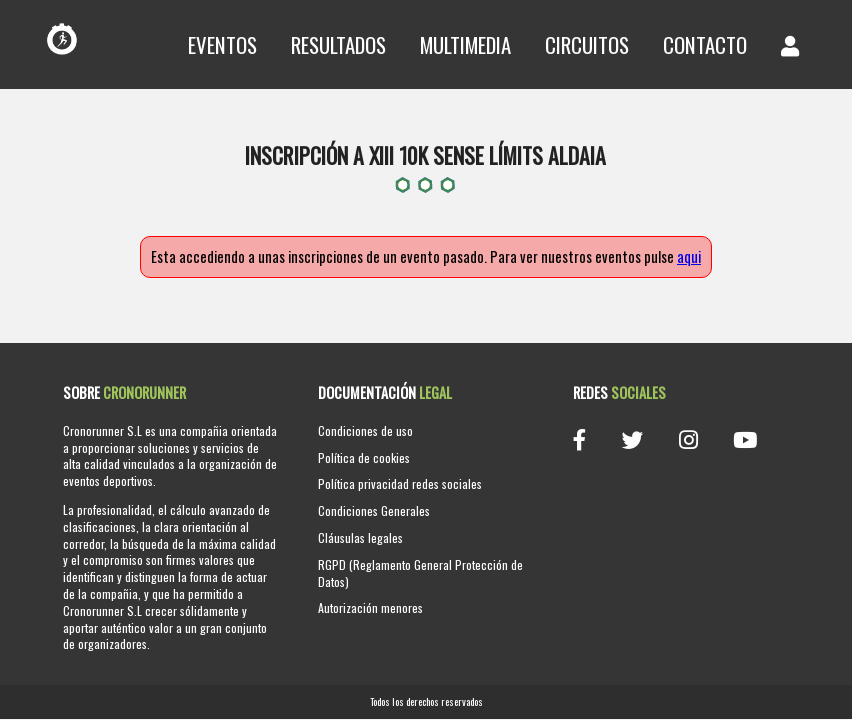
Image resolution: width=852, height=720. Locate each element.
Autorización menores (370, 607)
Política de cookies (364, 457)
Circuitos (587, 44)
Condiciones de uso (365, 430)
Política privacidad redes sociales (400, 483)
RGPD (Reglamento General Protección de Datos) (420, 573)
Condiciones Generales (374, 510)
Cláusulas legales (360, 537)
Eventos (222, 44)
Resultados (338, 44)
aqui (689, 256)
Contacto (705, 44)
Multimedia (465, 44)
